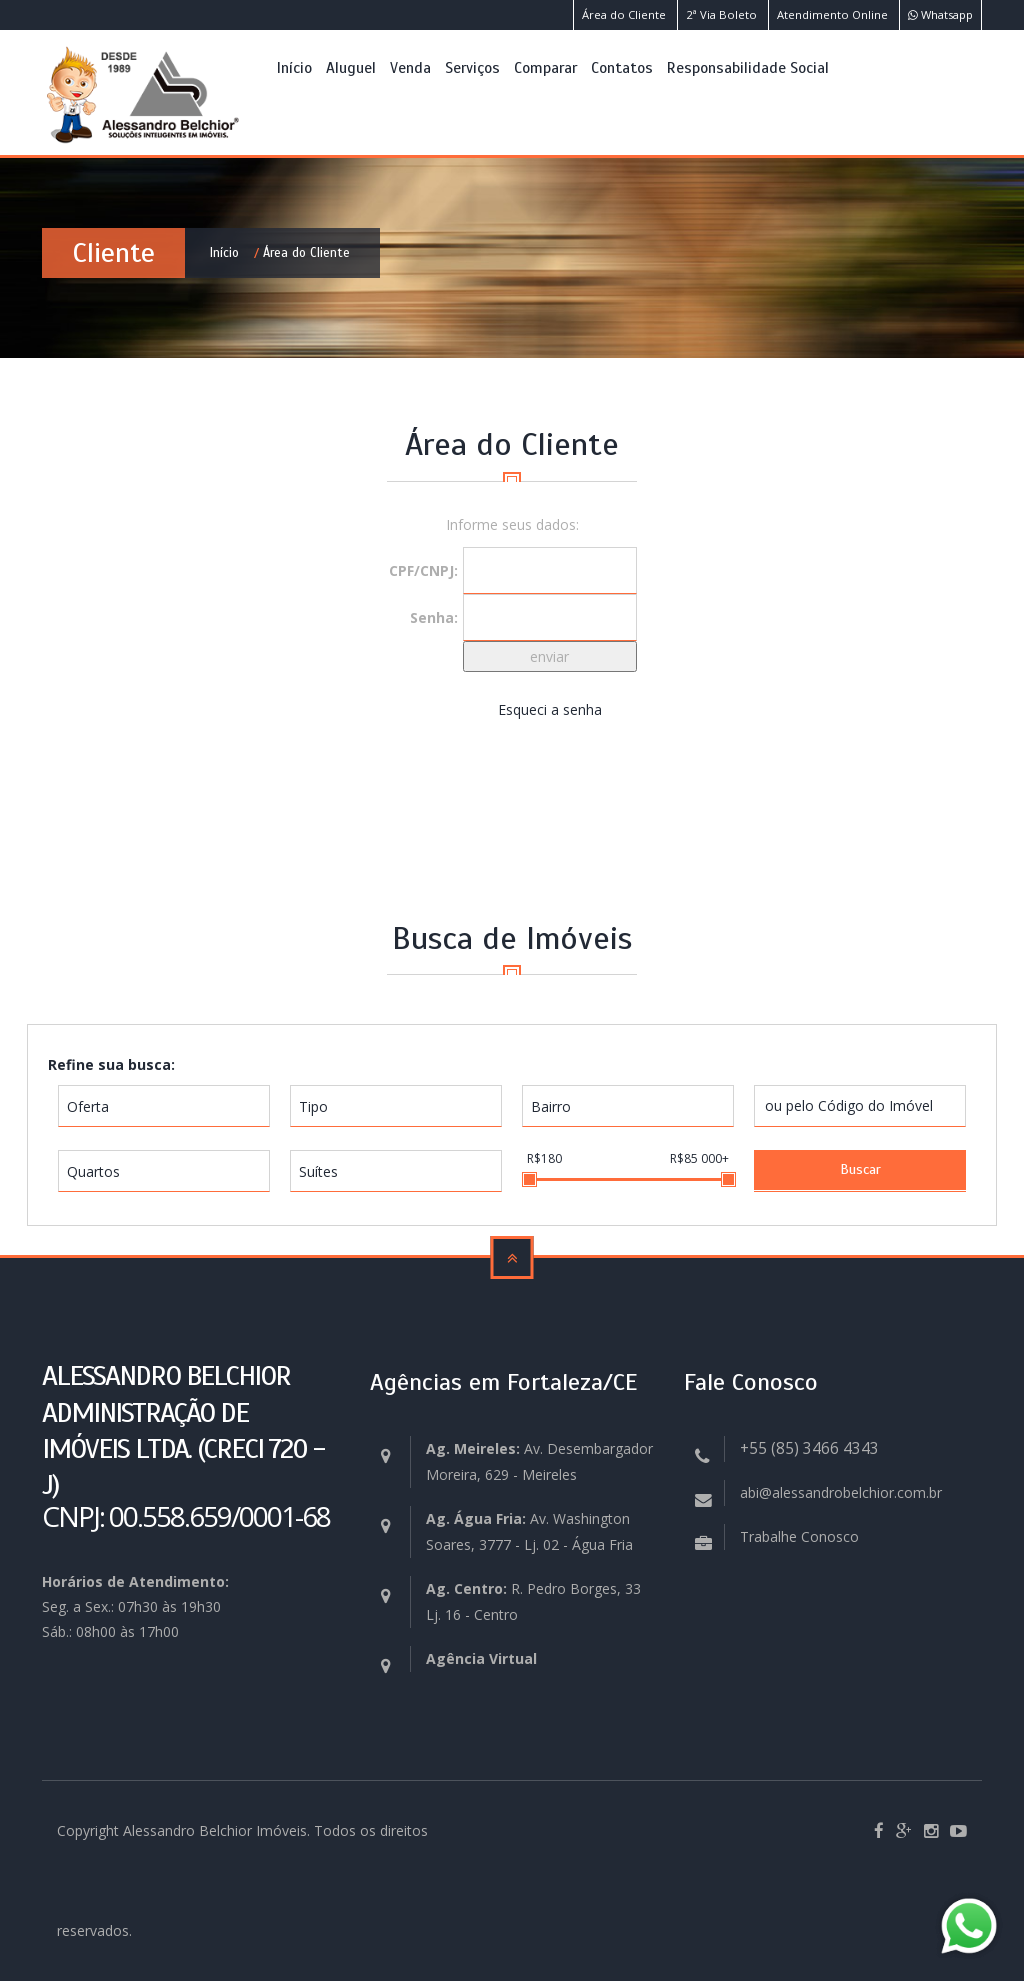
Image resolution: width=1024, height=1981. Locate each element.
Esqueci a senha (550, 709)
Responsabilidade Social (748, 67)
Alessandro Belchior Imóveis (215, 1830)
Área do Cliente (624, 14)
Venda (410, 67)
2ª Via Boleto (721, 14)
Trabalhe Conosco (799, 1536)
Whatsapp (940, 14)
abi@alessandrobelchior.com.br (841, 1492)
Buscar (860, 1169)
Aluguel (351, 67)
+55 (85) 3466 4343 (809, 1448)
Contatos (622, 67)
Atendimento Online (832, 14)
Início (294, 67)
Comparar (545, 67)
